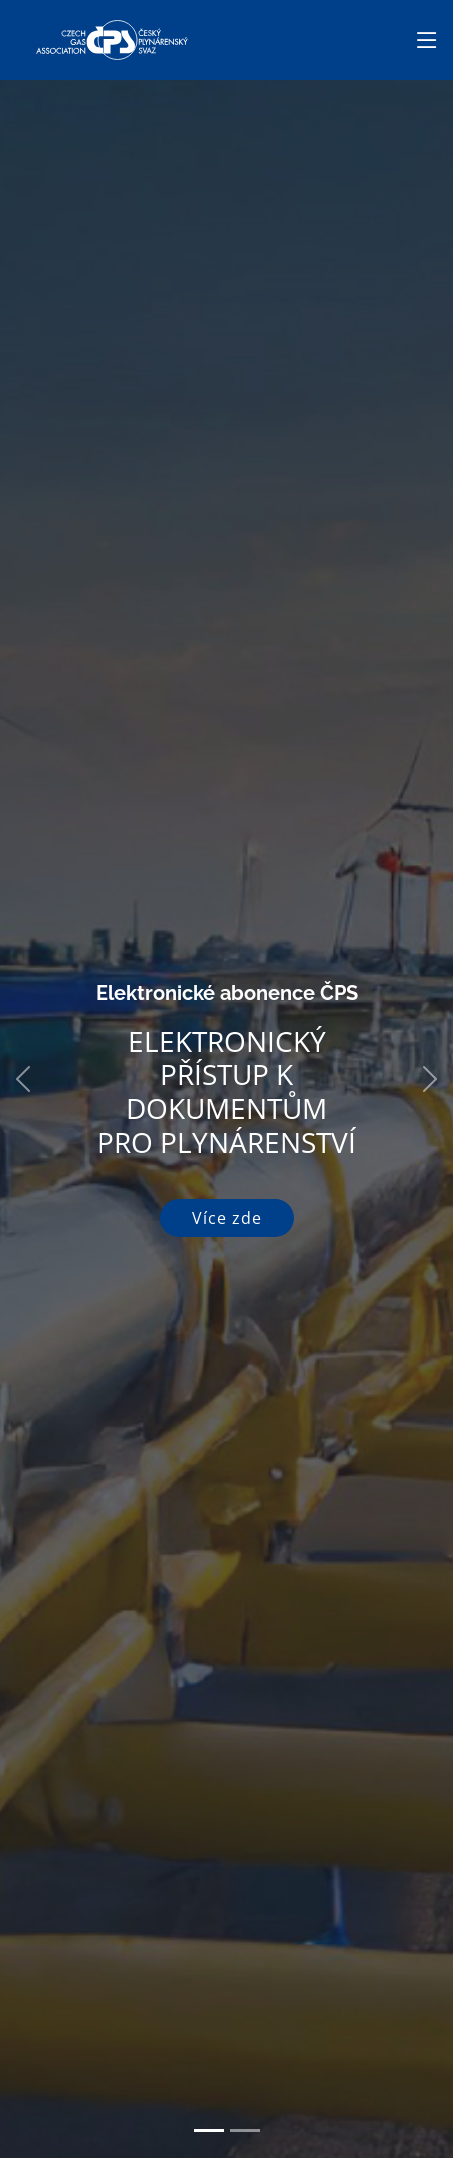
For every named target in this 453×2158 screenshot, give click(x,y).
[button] (22, 1079)
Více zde (227, 1218)
